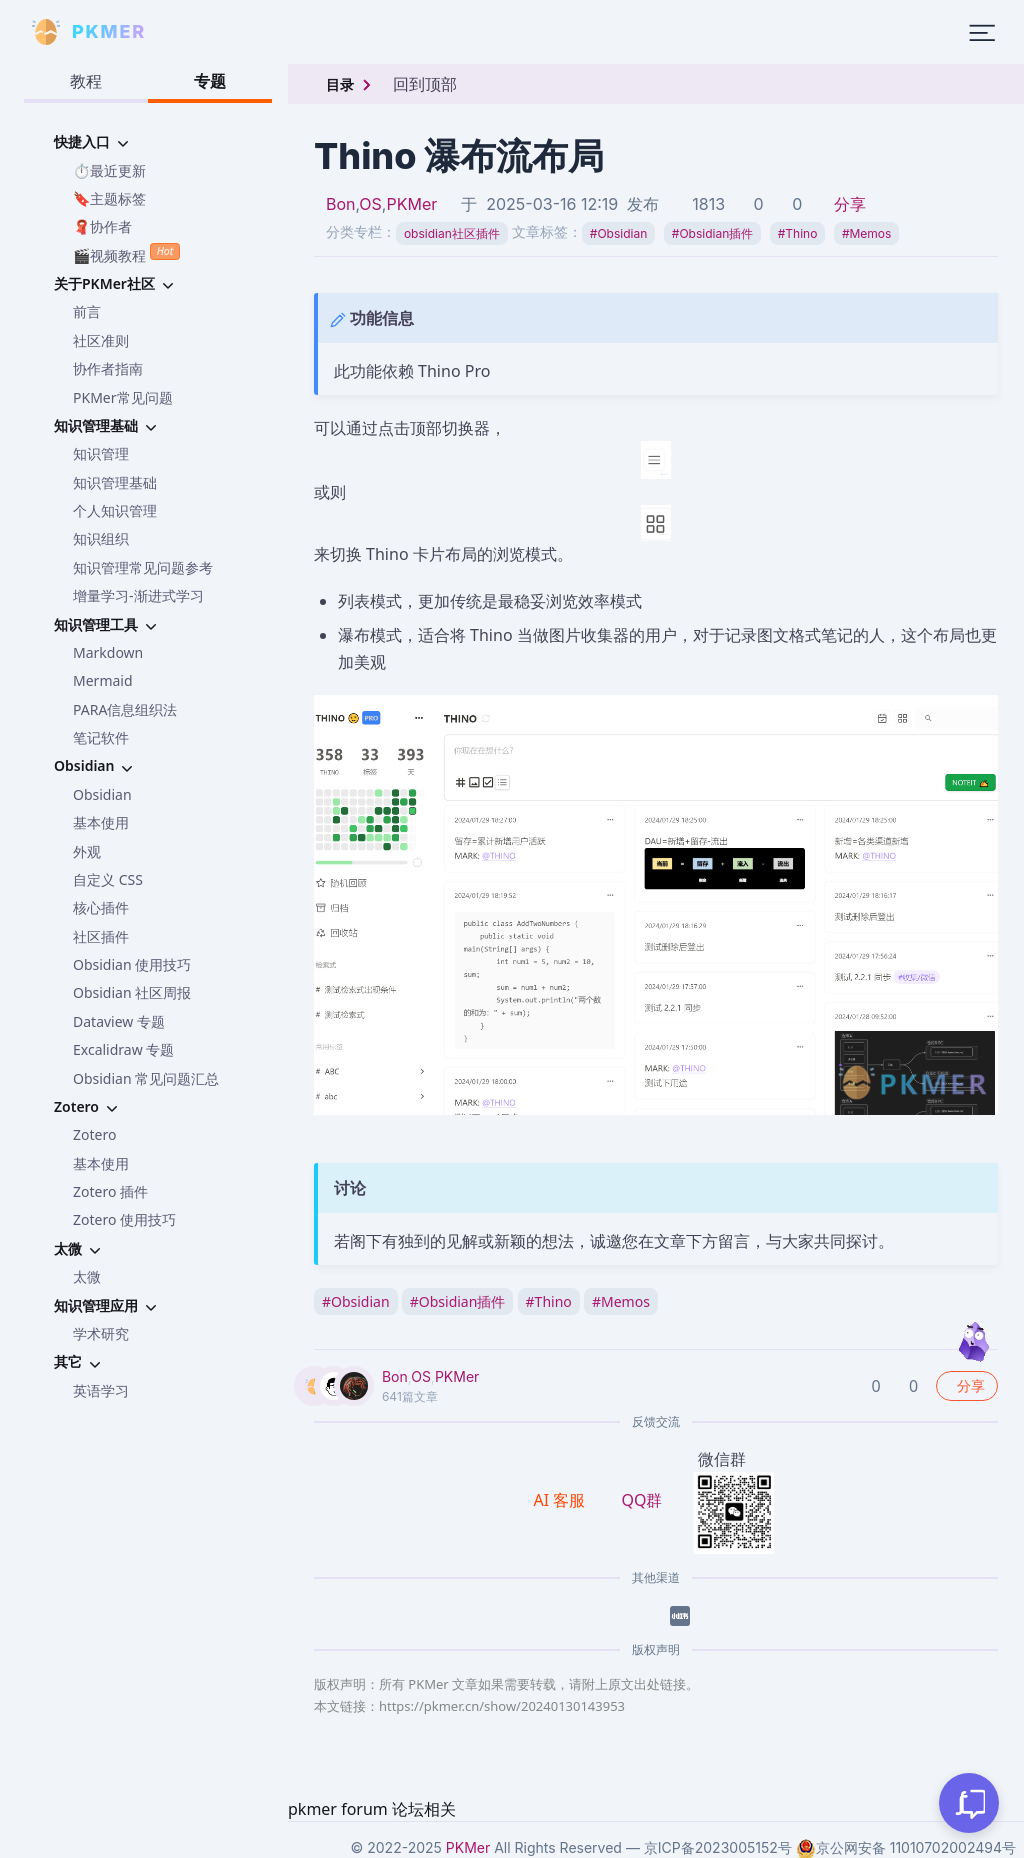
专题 (210, 81)
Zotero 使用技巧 (124, 1219)
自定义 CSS (108, 879)
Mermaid (103, 680)
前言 (87, 311)
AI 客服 (562, 1500)
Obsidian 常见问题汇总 (146, 1078)
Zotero (94, 1134)
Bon (341, 204)
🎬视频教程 (126, 253)
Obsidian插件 (712, 233)
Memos (867, 233)
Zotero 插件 (110, 1191)
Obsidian (102, 794)
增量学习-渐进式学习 (138, 595)
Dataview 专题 (119, 1021)
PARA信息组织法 (125, 709)
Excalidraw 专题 (123, 1049)
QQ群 (641, 1500)
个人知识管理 (115, 510)
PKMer (411, 204)
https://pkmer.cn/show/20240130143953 (502, 1706)
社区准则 (101, 340)
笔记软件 (101, 737)
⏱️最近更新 (109, 170)
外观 (87, 851)
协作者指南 (108, 368)
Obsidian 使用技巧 (132, 964)
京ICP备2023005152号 (718, 1847)
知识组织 (101, 538)
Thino (798, 233)
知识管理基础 (115, 482)
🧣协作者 (102, 226)
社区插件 (101, 936)
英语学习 (101, 1390)
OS (370, 204)
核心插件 (101, 907)
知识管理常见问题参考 (143, 567)
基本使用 (101, 822)
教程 (86, 81)
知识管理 (101, 453)
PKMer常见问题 (123, 397)
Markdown (108, 652)
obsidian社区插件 (452, 233)
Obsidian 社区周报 (132, 992)
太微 (87, 1276)
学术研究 (101, 1333)
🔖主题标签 (109, 198)
